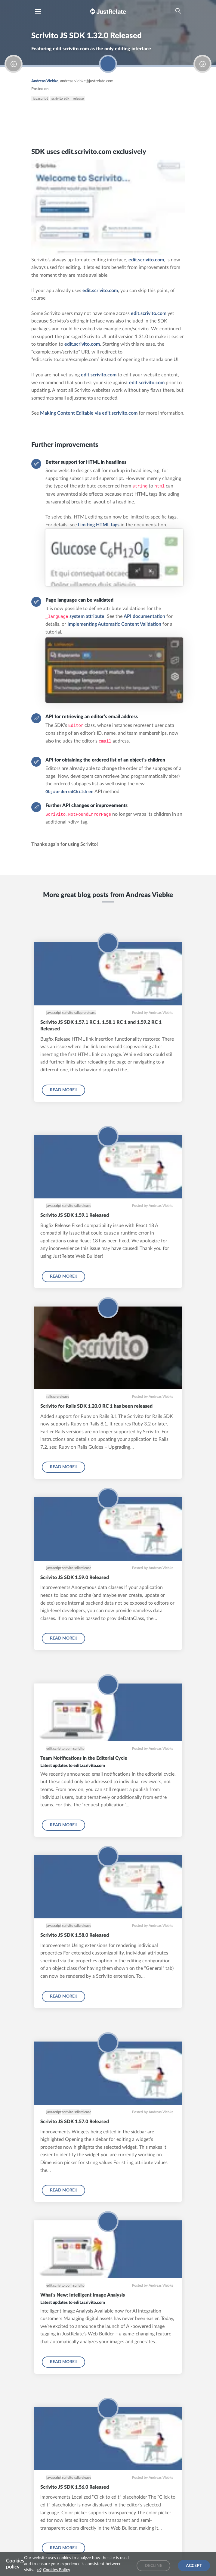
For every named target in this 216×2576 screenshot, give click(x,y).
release (78, 98)
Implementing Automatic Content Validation (114, 624)
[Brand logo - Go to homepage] (108, 11)
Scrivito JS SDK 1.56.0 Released (74, 2487)
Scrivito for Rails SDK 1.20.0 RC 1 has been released (96, 1406)
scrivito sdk (60, 98)
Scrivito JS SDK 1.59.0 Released (74, 1577)
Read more (63, 1090)
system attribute (86, 616)
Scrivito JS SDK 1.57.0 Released (74, 2121)
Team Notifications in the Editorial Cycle (83, 1758)
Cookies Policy (56, 2570)
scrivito (79, 1748)
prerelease (88, 1012)
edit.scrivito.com (146, 259)
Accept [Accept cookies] (194, 2566)
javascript (40, 98)
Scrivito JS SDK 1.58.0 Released (74, 1935)
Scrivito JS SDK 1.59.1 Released (74, 1215)
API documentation (144, 616)
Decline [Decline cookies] (153, 2566)
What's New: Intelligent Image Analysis (82, 2295)
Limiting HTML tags (98, 524)
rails (49, 1396)
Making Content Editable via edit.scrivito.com (88, 413)
